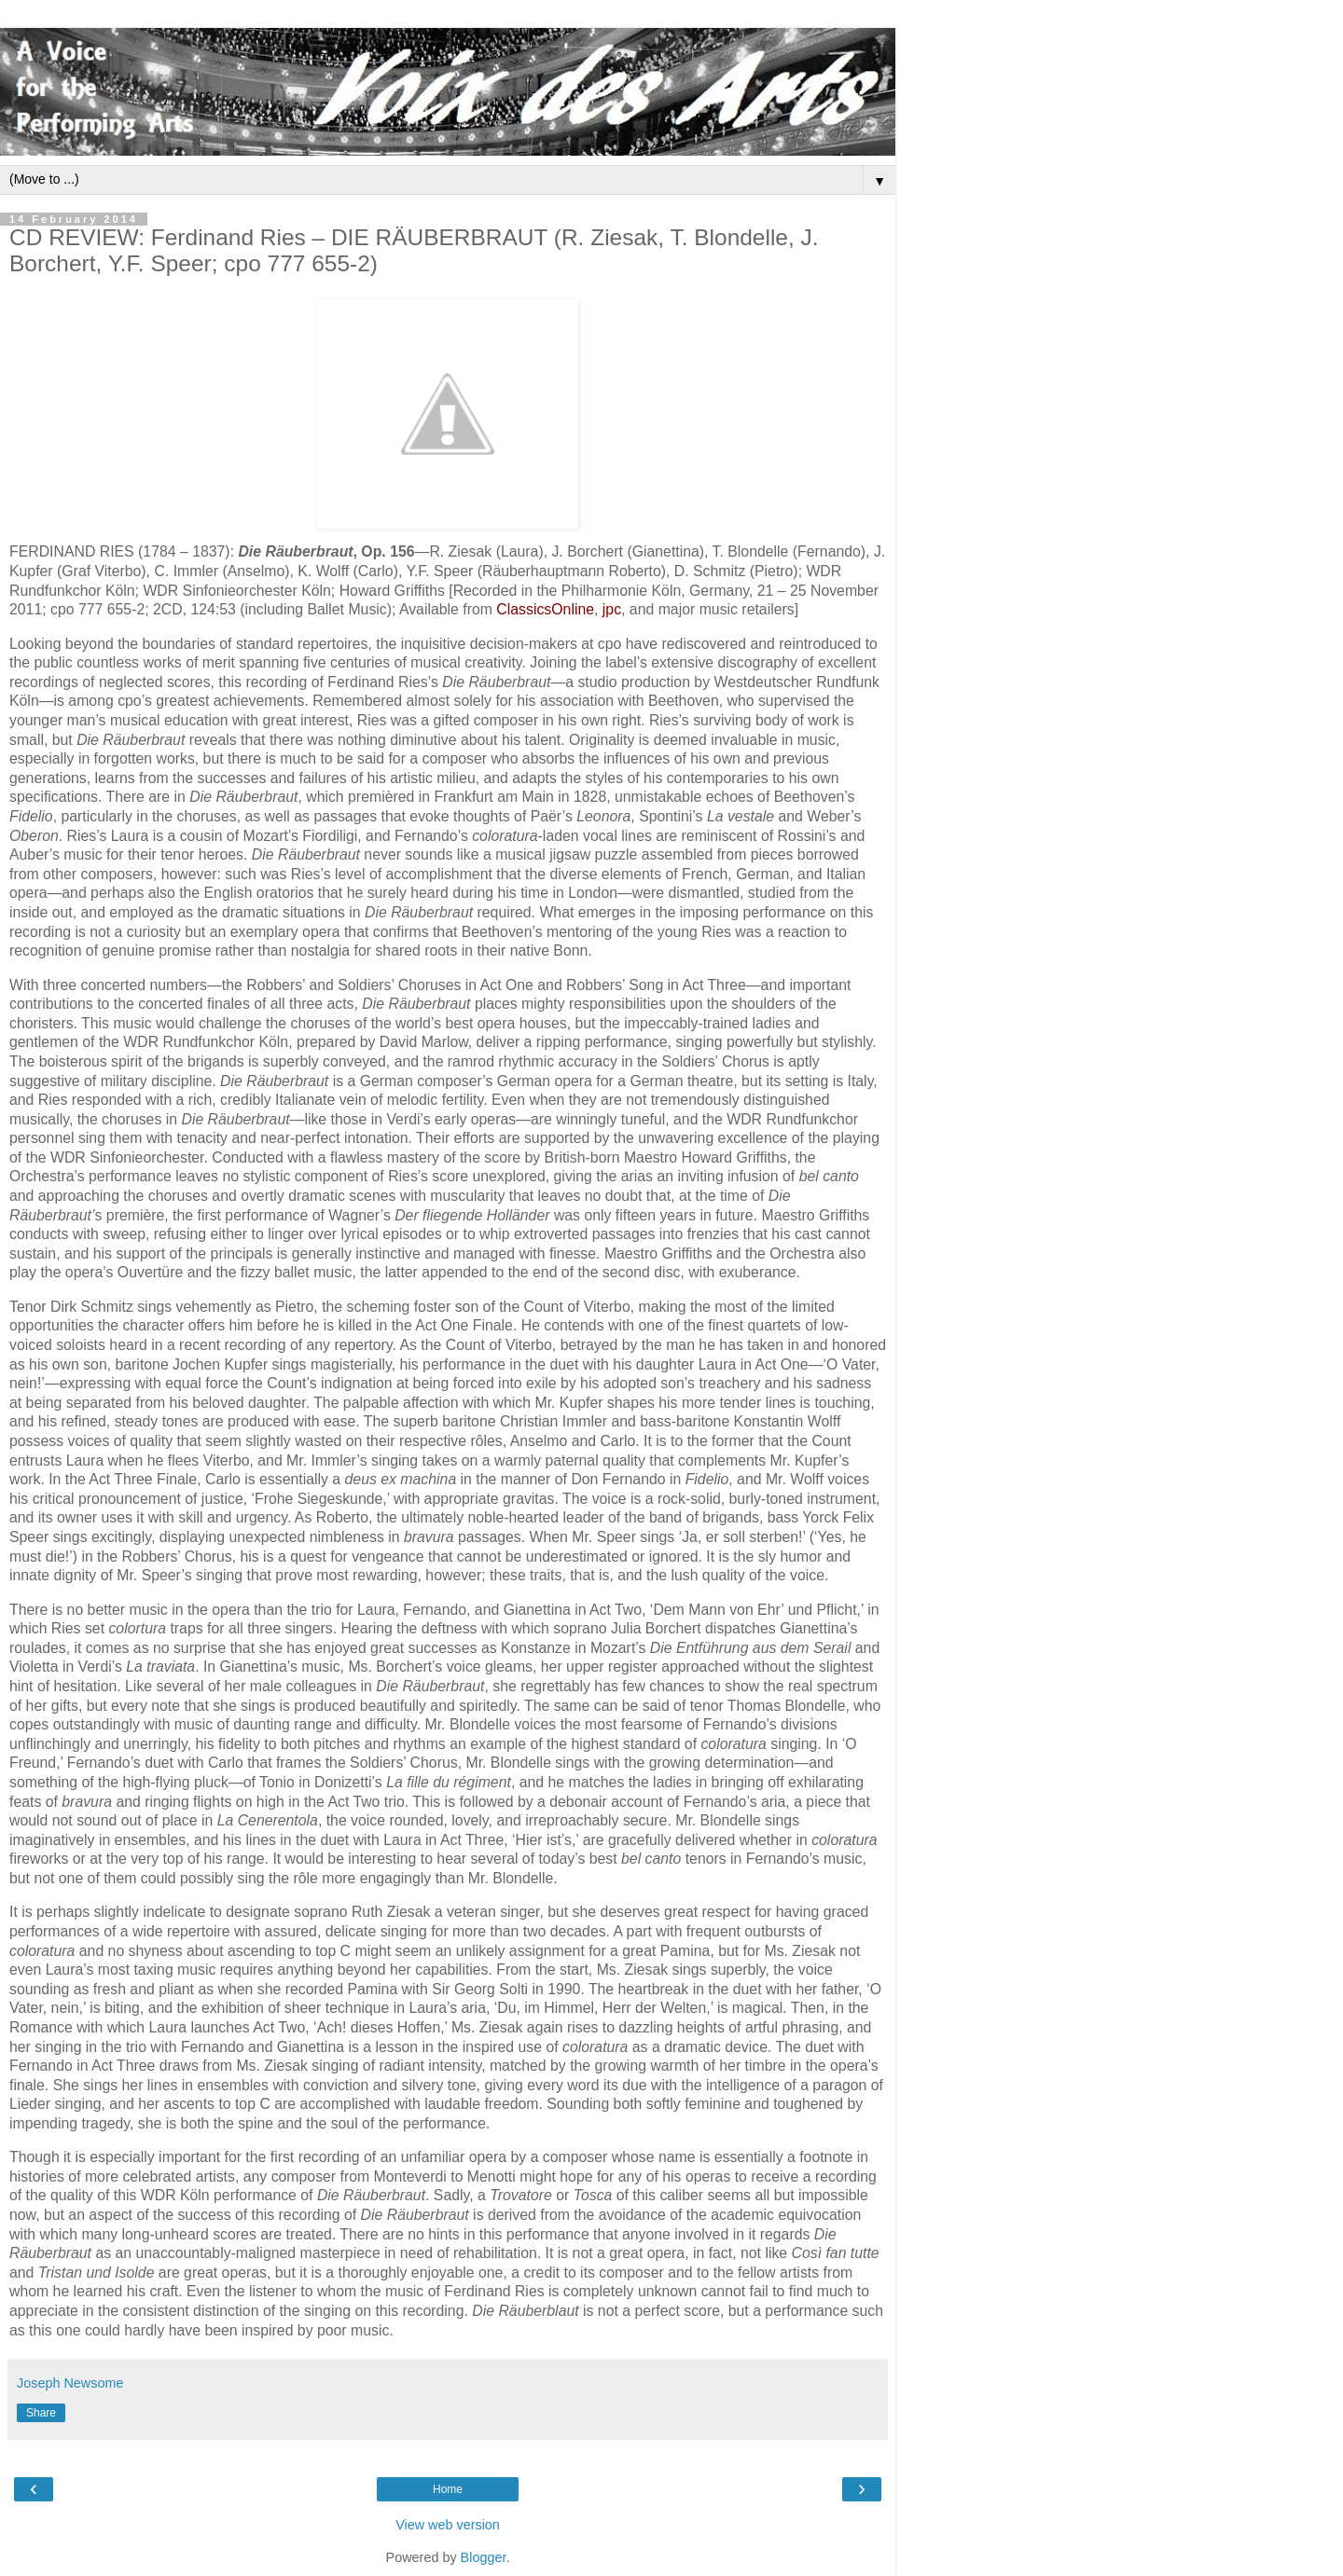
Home (448, 2489)
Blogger (483, 2557)
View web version (447, 2524)
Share (41, 2412)
